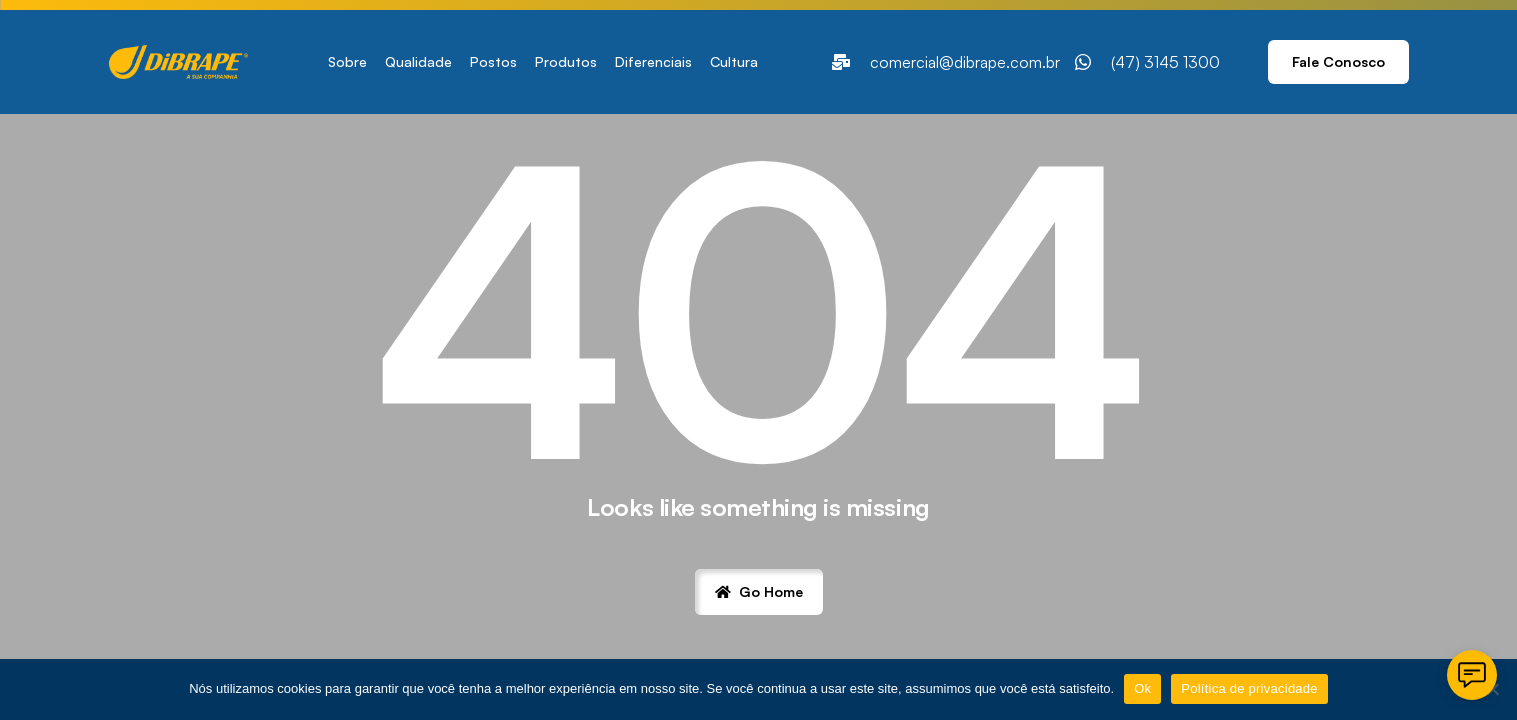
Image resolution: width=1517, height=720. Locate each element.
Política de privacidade (1249, 688)
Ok (1142, 688)
